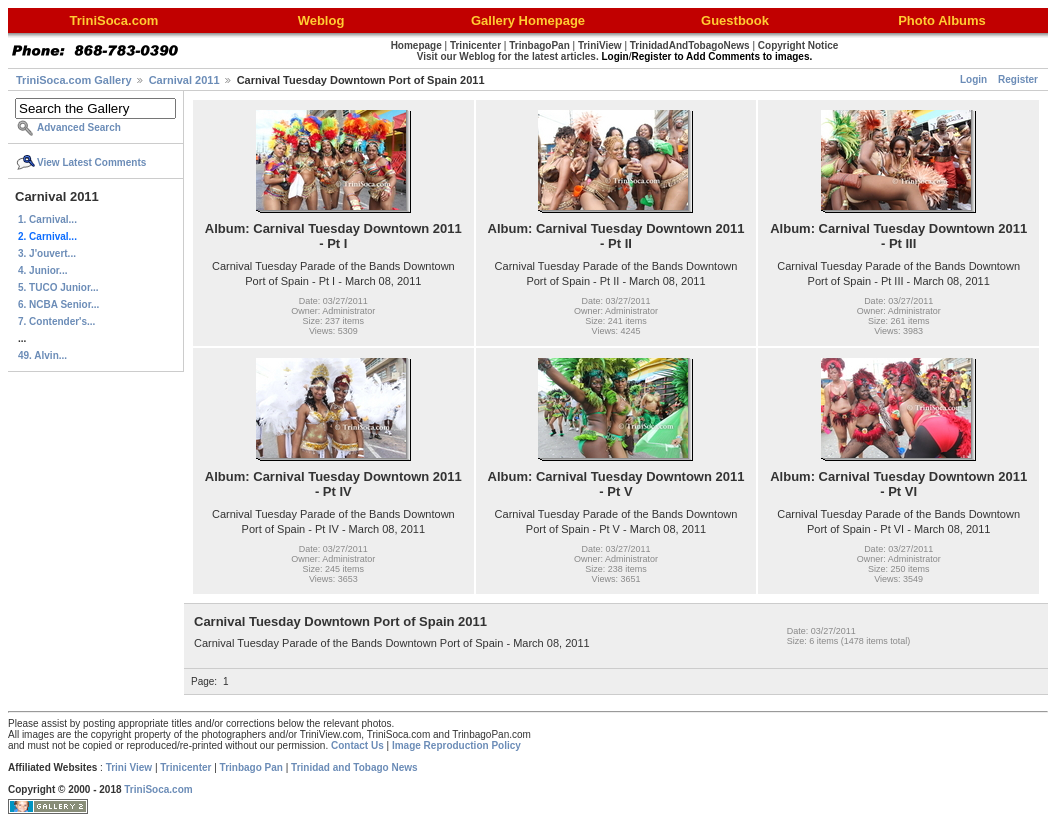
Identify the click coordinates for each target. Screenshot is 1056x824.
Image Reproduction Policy (456, 745)
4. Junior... (42, 270)
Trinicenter (185, 767)
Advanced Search (79, 127)
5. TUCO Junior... (58, 287)
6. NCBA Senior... (58, 304)
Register (1018, 79)
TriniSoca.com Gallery (74, 80)
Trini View (129, 767)
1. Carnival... (47, 219)
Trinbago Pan (251, 767)
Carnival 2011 (184, 80)
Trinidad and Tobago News (354, 767)
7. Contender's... (56, 321)
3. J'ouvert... (47, 253)
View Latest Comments (91, 162)
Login (973, 79)
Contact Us (357, 745)
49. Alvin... (42, 355)
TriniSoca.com (158, 789)
